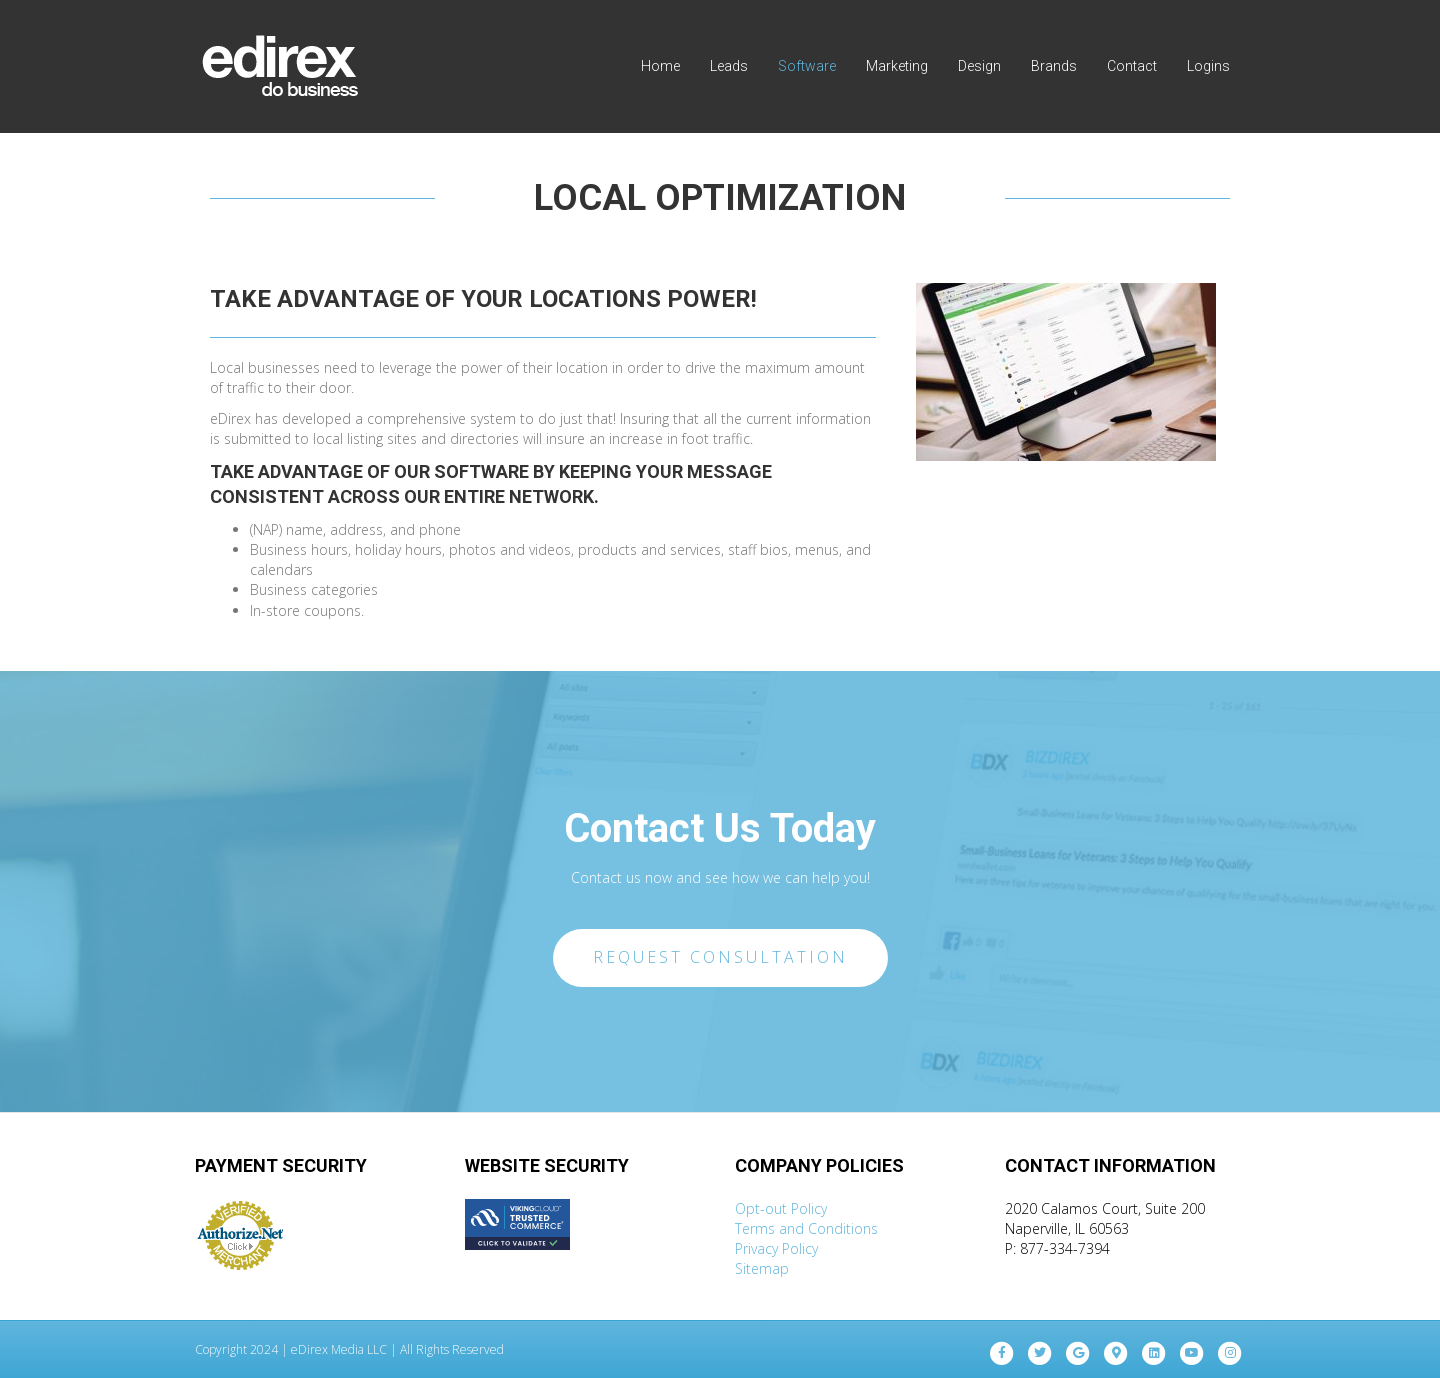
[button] (720, 958)
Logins (1208, 66)
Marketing (897, 66)
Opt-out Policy (781, 1208)
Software (807, 66)
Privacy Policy (776, 1248)
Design (979, 66)
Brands (1054, 66)
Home (660, 66)
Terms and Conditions (806, 1228)
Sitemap (762, 1268)
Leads (729, 66)
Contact (1132, 66)
